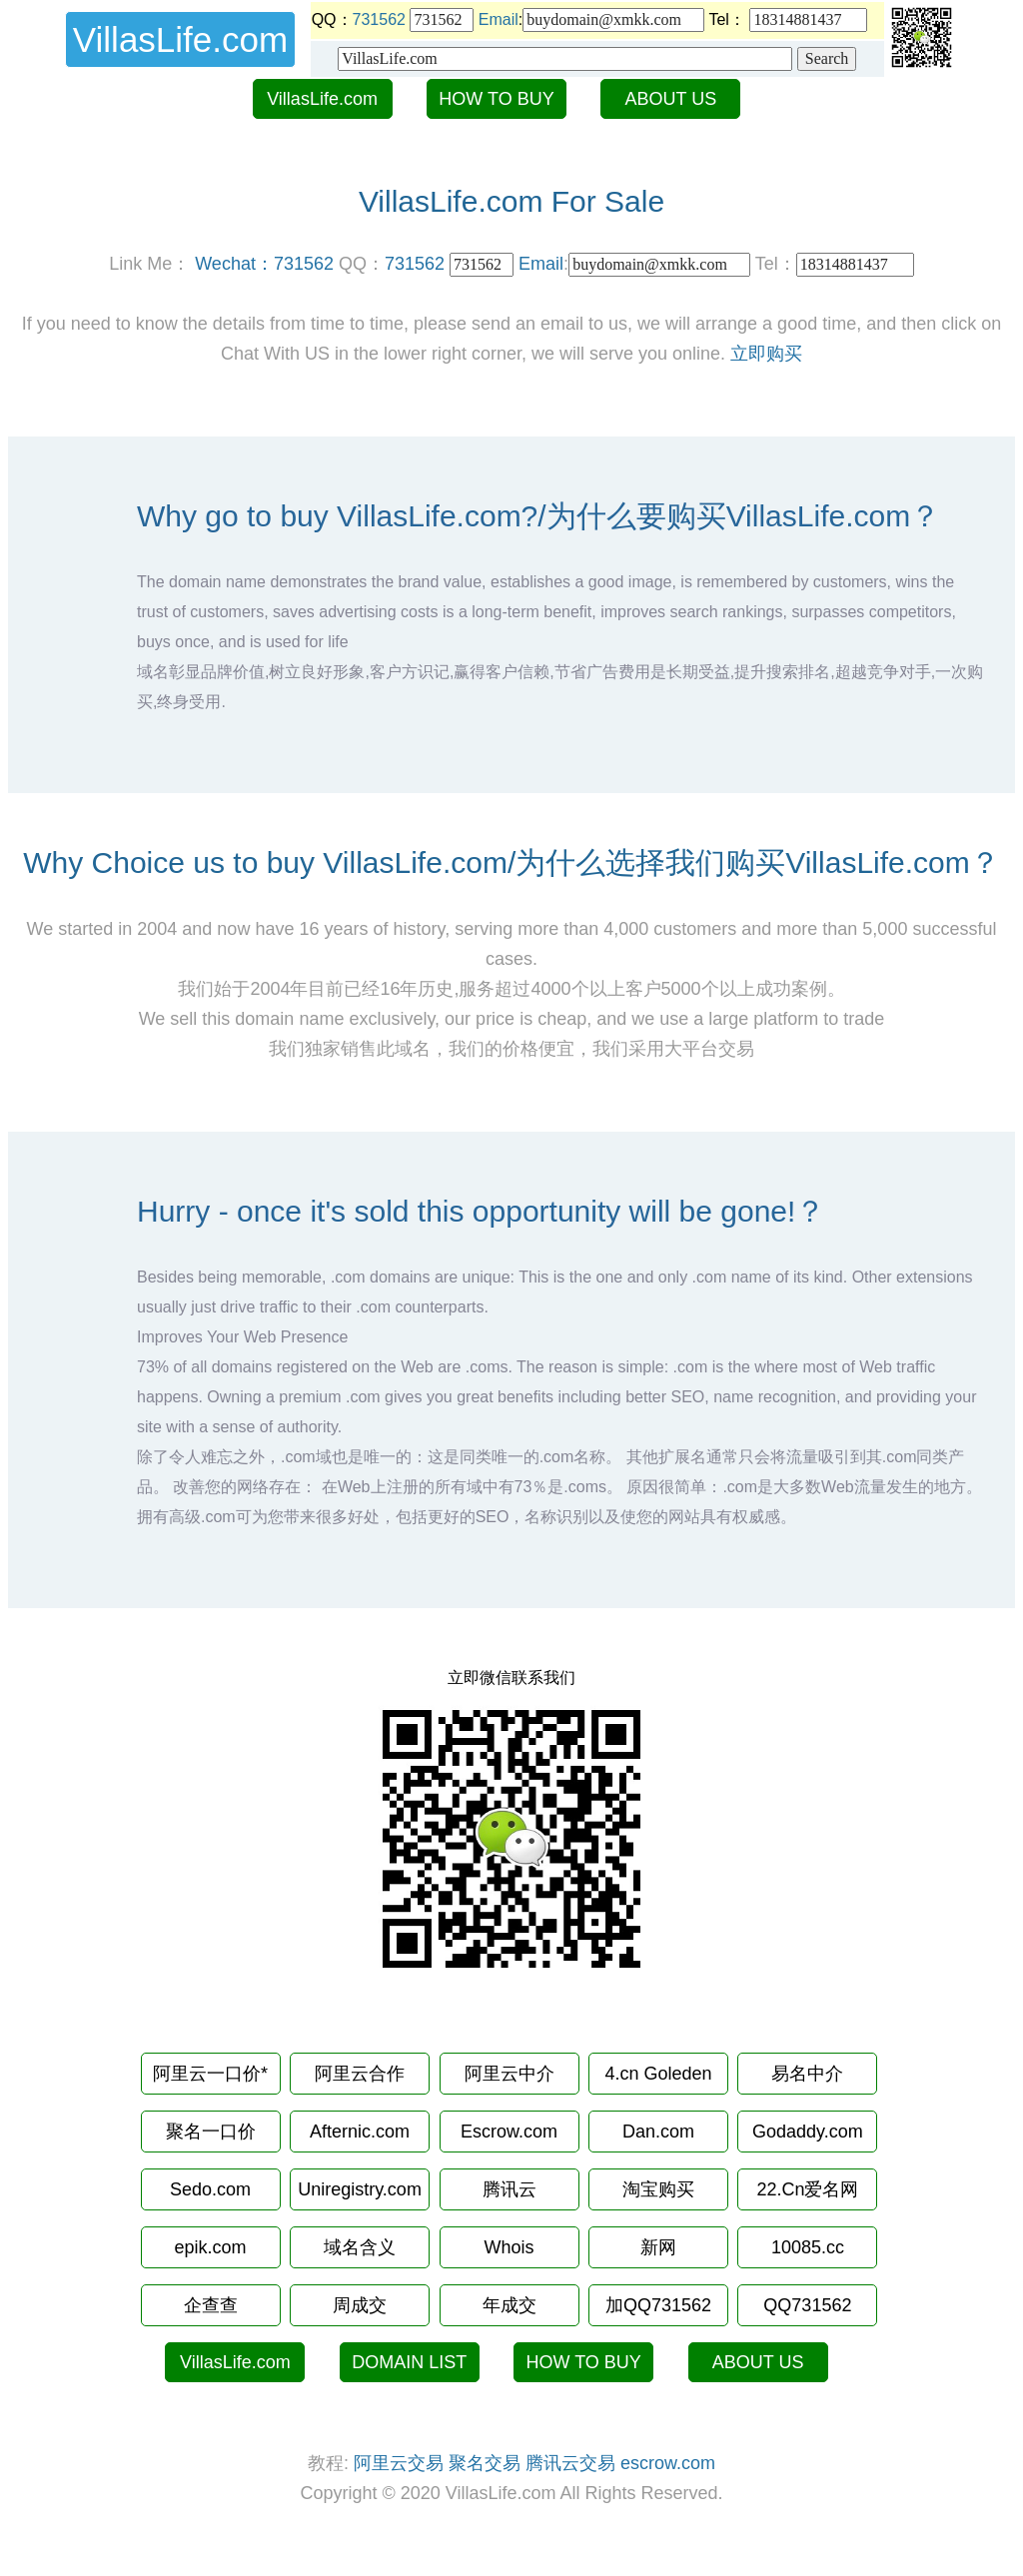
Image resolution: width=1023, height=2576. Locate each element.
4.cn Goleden (657, 2074)
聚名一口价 (211, 2132)
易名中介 (807, 2074)
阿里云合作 (360, 2074)
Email (498, 19)
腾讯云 (509, 2189)
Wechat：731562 (264, 264)
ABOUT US (671, 99)
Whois (508, 2247)
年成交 (509, 2305)
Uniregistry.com (360, 2189)
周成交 (360, 2305)
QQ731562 (807, 2305)
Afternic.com (360, 2132)
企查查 (211, 2305)
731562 (379, 19)
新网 (658, 2247)
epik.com (211, 2247)
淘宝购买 (658, 2189)
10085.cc (807, 2247)
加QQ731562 (658, 2305)
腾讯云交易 (570, 2463)
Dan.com (658, 2132)
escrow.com (667, 2463)
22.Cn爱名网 (807, 2189)
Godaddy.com (807, 2132)
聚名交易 (484, 2463)
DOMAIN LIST (409, 2362)
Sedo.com (210, 2189)
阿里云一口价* (210, 2074)
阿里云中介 (509, 2074)
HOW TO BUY (496, 99)
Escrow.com (509, 2132)
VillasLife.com (322, 99)
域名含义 (360, 2247)
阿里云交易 (399, 2463)
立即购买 (766, 354)
